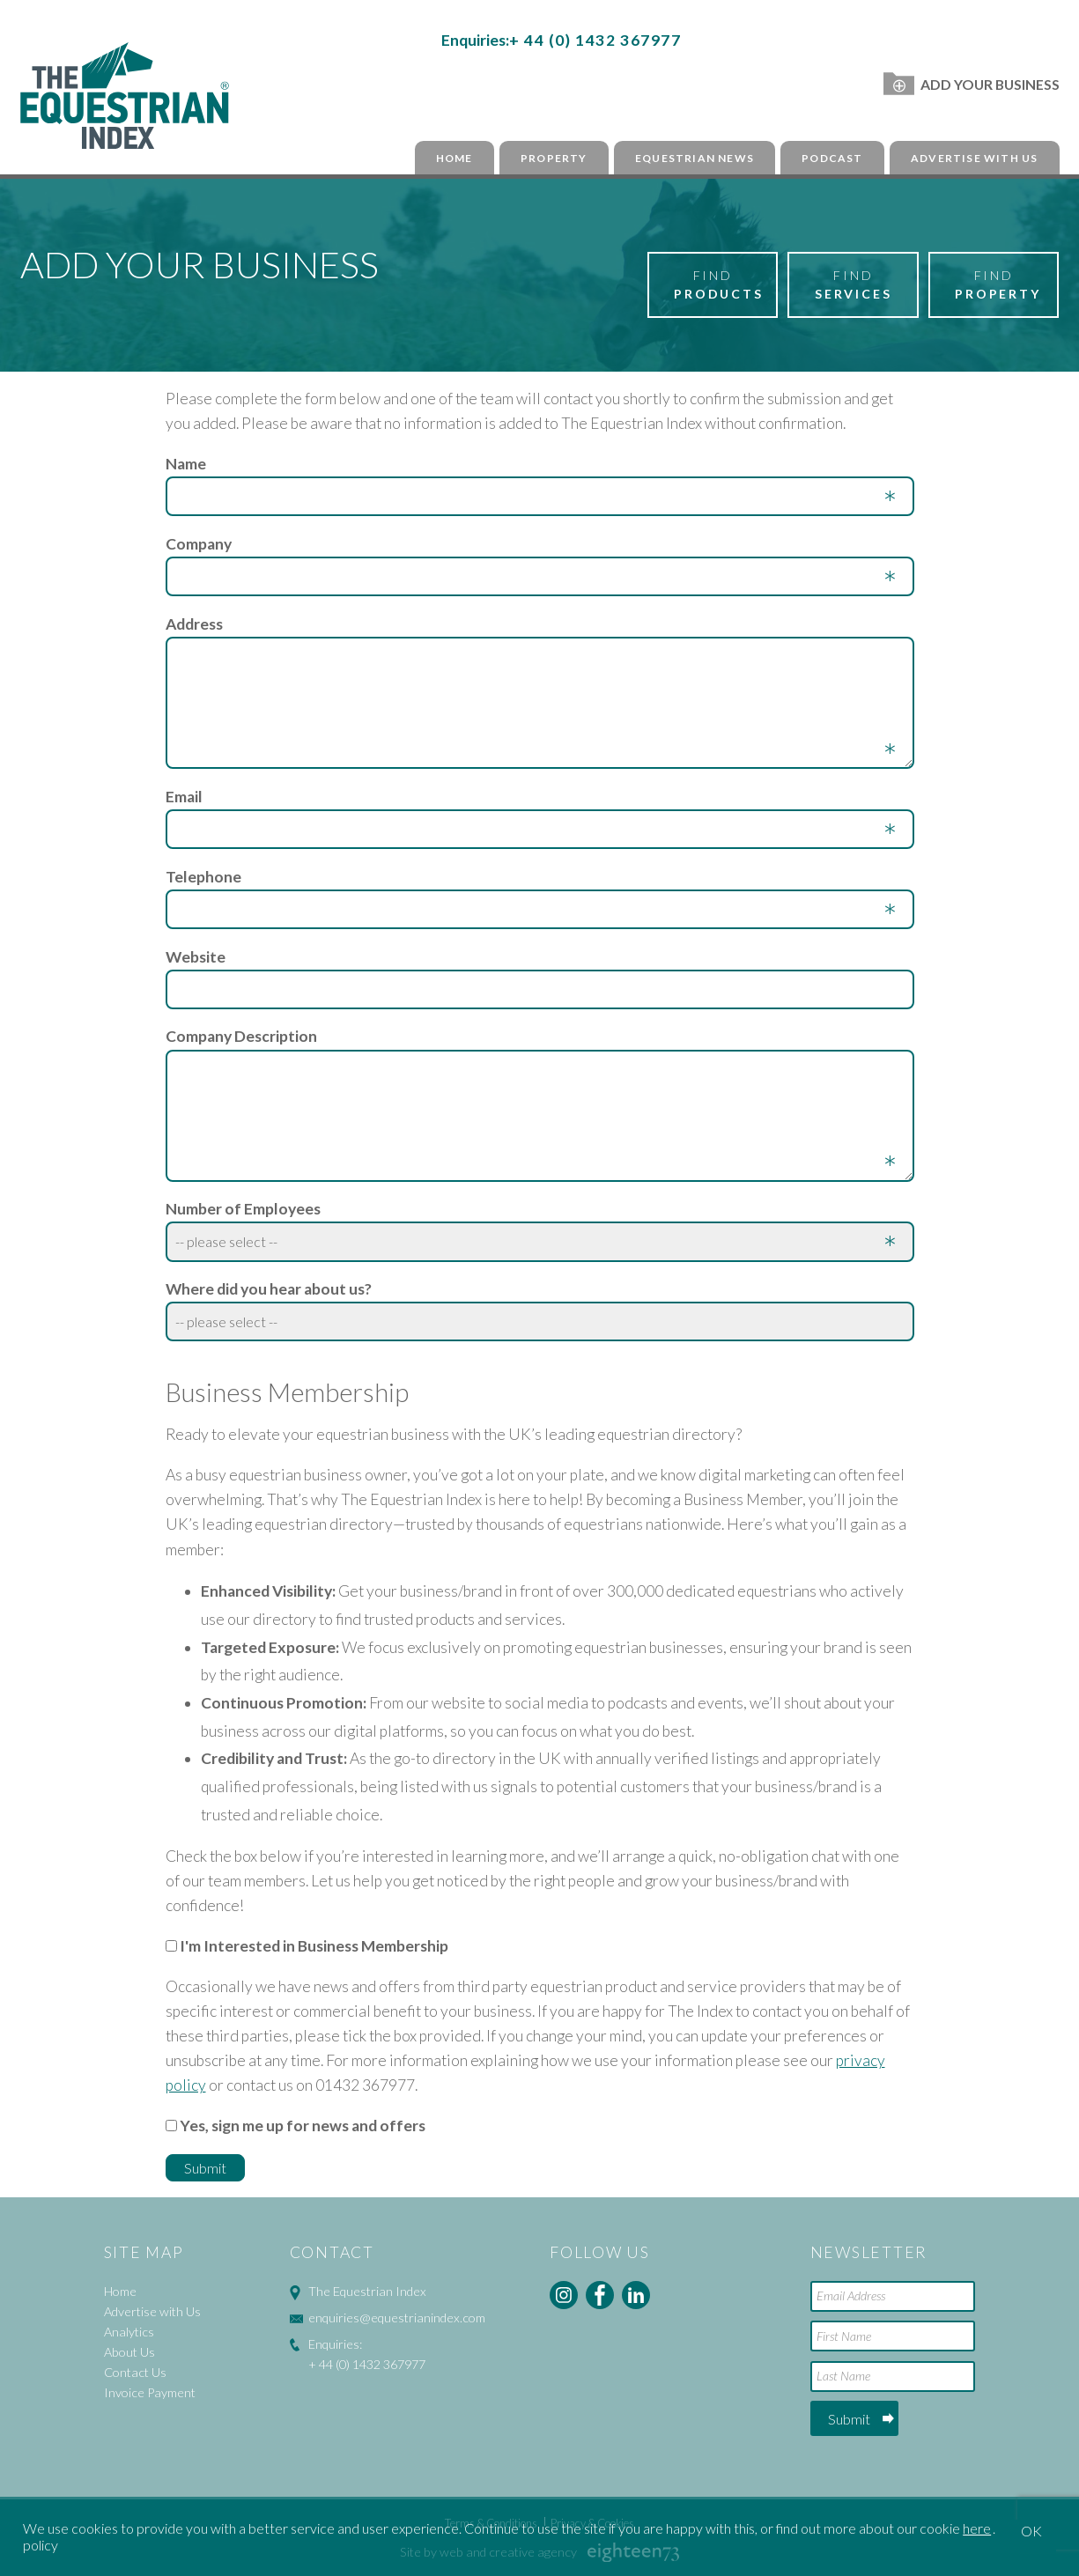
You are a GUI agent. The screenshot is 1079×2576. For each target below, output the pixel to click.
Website (195, 957)
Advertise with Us (974, 158)
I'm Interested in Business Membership (314, 1946)
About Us (129, 2351)
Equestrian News (694, 158)
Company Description (241, 1036)
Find (719, 285)
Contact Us (135, 2372)
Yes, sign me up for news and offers (302, 2125)
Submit (849, 2418)
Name (186, 463)
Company (199, 544)
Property (554, 158)
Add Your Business (971, 84)
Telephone (203, 876)
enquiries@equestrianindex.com (396, 2317)
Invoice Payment (150, 2392)
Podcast (832, 158)
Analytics (129, 2331)
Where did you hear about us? (269, 1289)
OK (1031, 2530)
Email (184, 796)
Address (194, 624)
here (977, 2528)
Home (454, 158)
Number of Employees (243, 1208)
